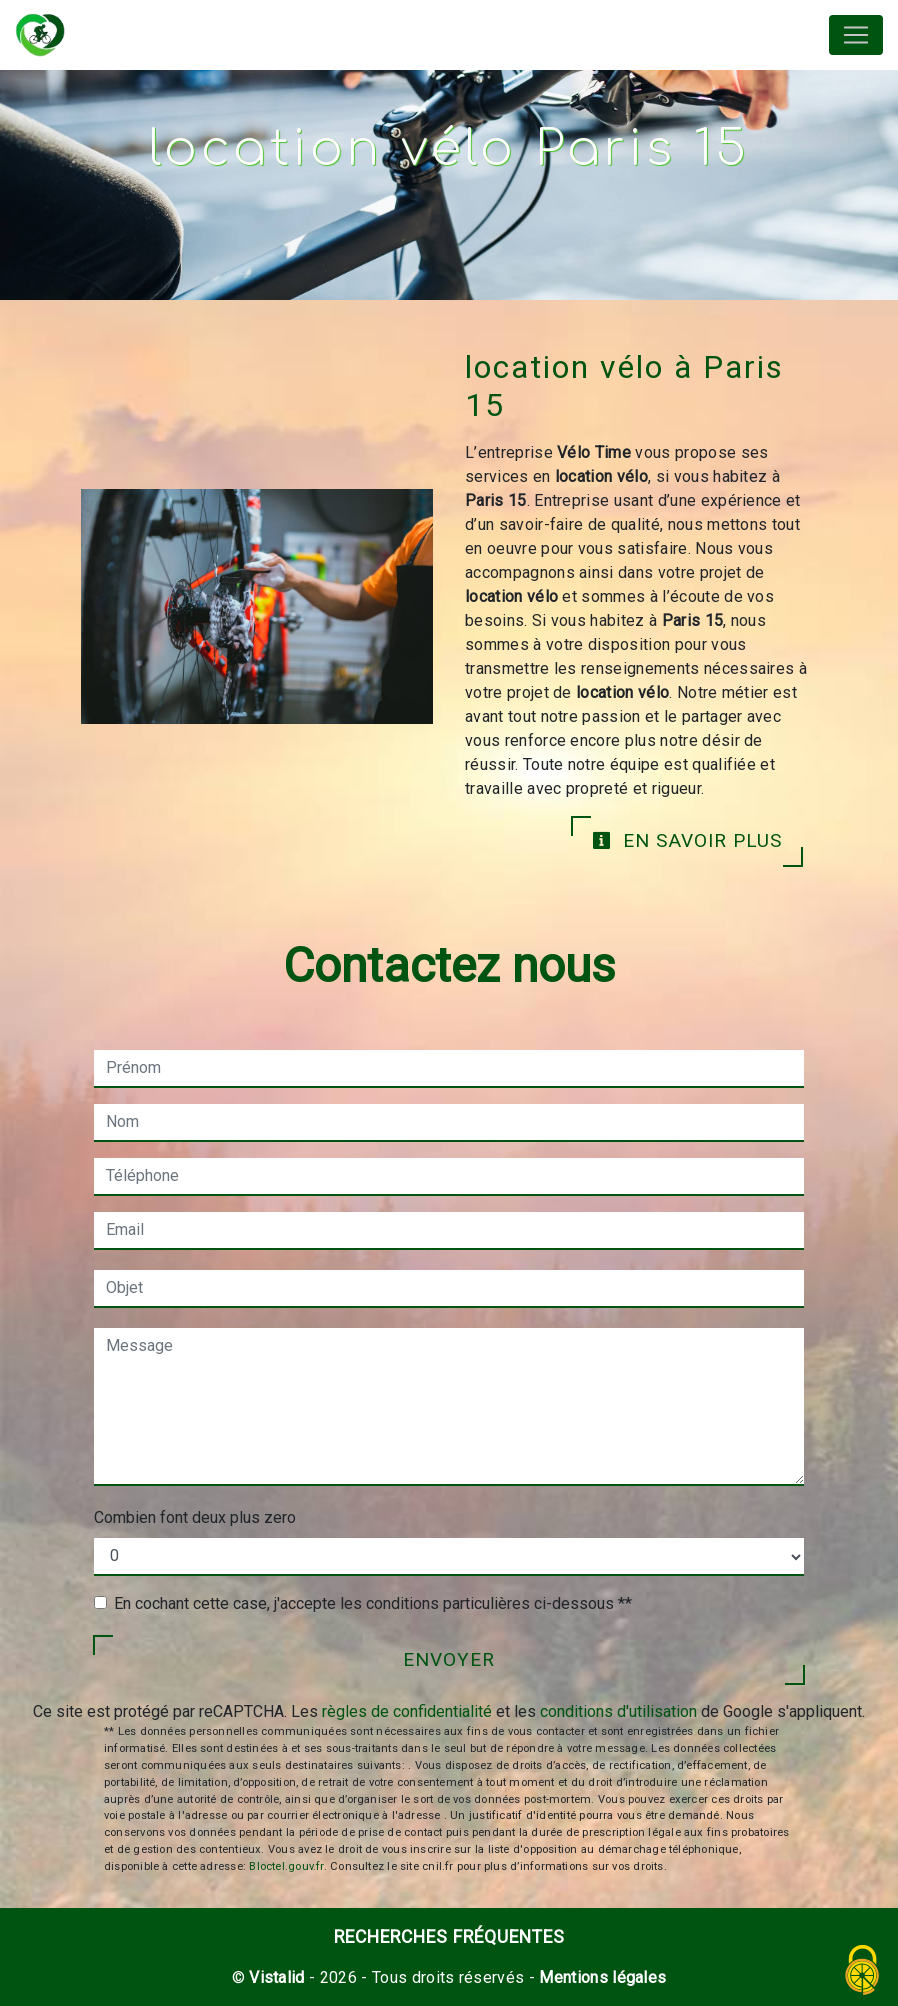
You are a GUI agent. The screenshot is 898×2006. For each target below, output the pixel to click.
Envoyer (449, 1659)
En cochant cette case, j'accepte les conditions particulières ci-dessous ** (373, 1603)
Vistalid (277, 1977)
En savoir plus (687, 840)
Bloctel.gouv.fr (286, 1866)
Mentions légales (600, 1977)
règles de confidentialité (407, 1711)
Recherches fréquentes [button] (449, 1937)
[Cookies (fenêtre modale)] (863, 1971)
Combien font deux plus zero (195, 1517)
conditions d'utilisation (618, 1711)
